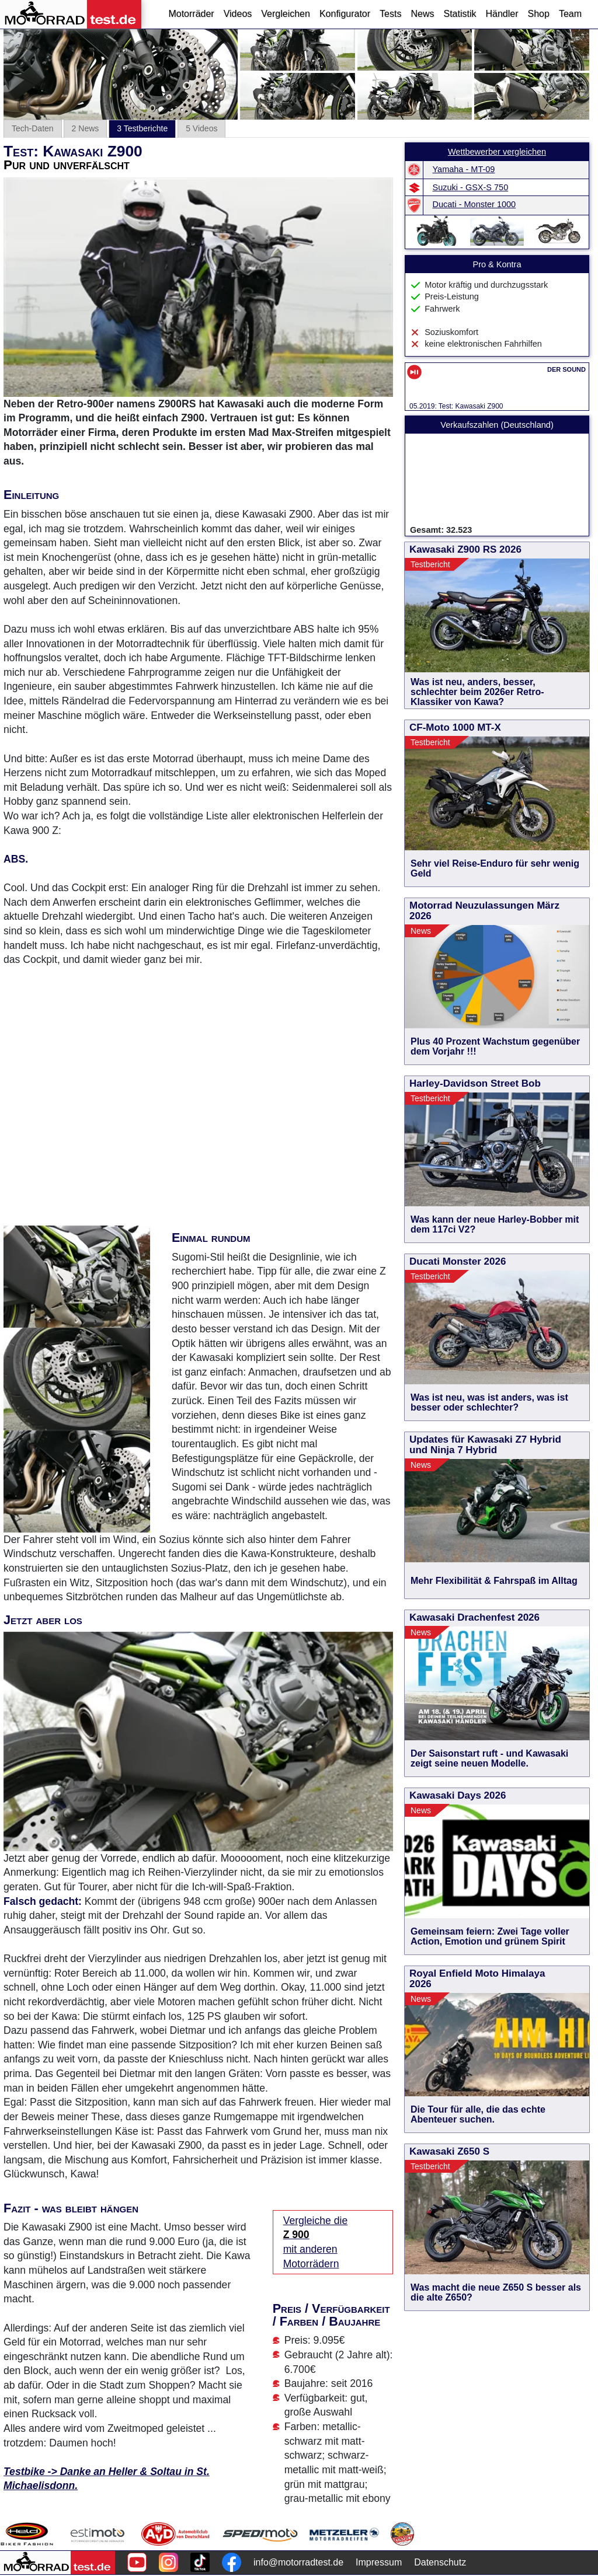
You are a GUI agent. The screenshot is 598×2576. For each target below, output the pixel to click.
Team (570, 14)
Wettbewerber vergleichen (497, 151)
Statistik (459, 14)
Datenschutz (440, 2562)
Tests (390, 14)
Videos (238, 14)
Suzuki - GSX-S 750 (471, 187)
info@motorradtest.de (298, 2562)
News (422, 14)
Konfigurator (344, 14)
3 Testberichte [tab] (142, 128)
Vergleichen (285, 14)
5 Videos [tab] (201, 128)
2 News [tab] (85, 128)
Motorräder (191, 14)
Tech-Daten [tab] (33, 128)
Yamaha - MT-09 (464, 169)
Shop (539, 14)
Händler (501, 14)
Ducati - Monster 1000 (474, 204)
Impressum (379, 2562)
